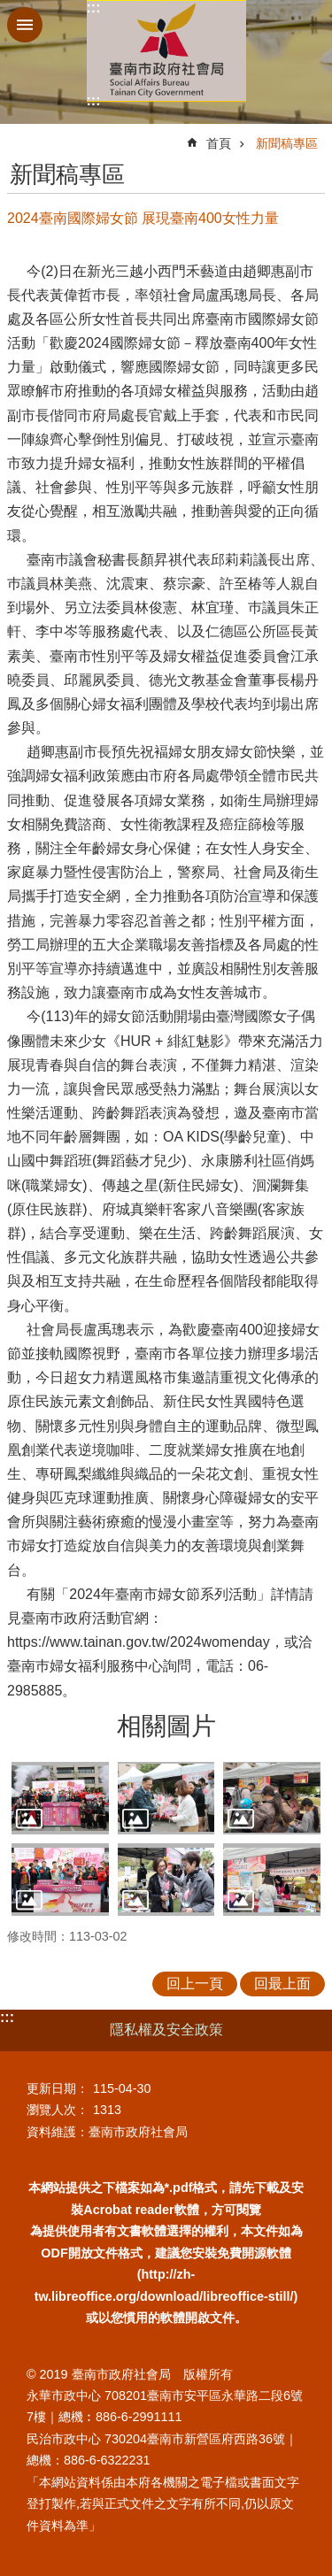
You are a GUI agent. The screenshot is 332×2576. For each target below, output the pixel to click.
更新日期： (58, 2088)
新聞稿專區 (287, 143)
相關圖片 (166, 1726)
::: (94, 7)
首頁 (218, 143)
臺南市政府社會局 (166, 51)
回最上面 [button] (282, 1983)
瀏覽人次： (58, 2110)
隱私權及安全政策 (166, 2029)
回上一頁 (194, 1983)
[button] (60, 1798)
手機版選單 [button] (24, 24)
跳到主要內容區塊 (9, 9)
